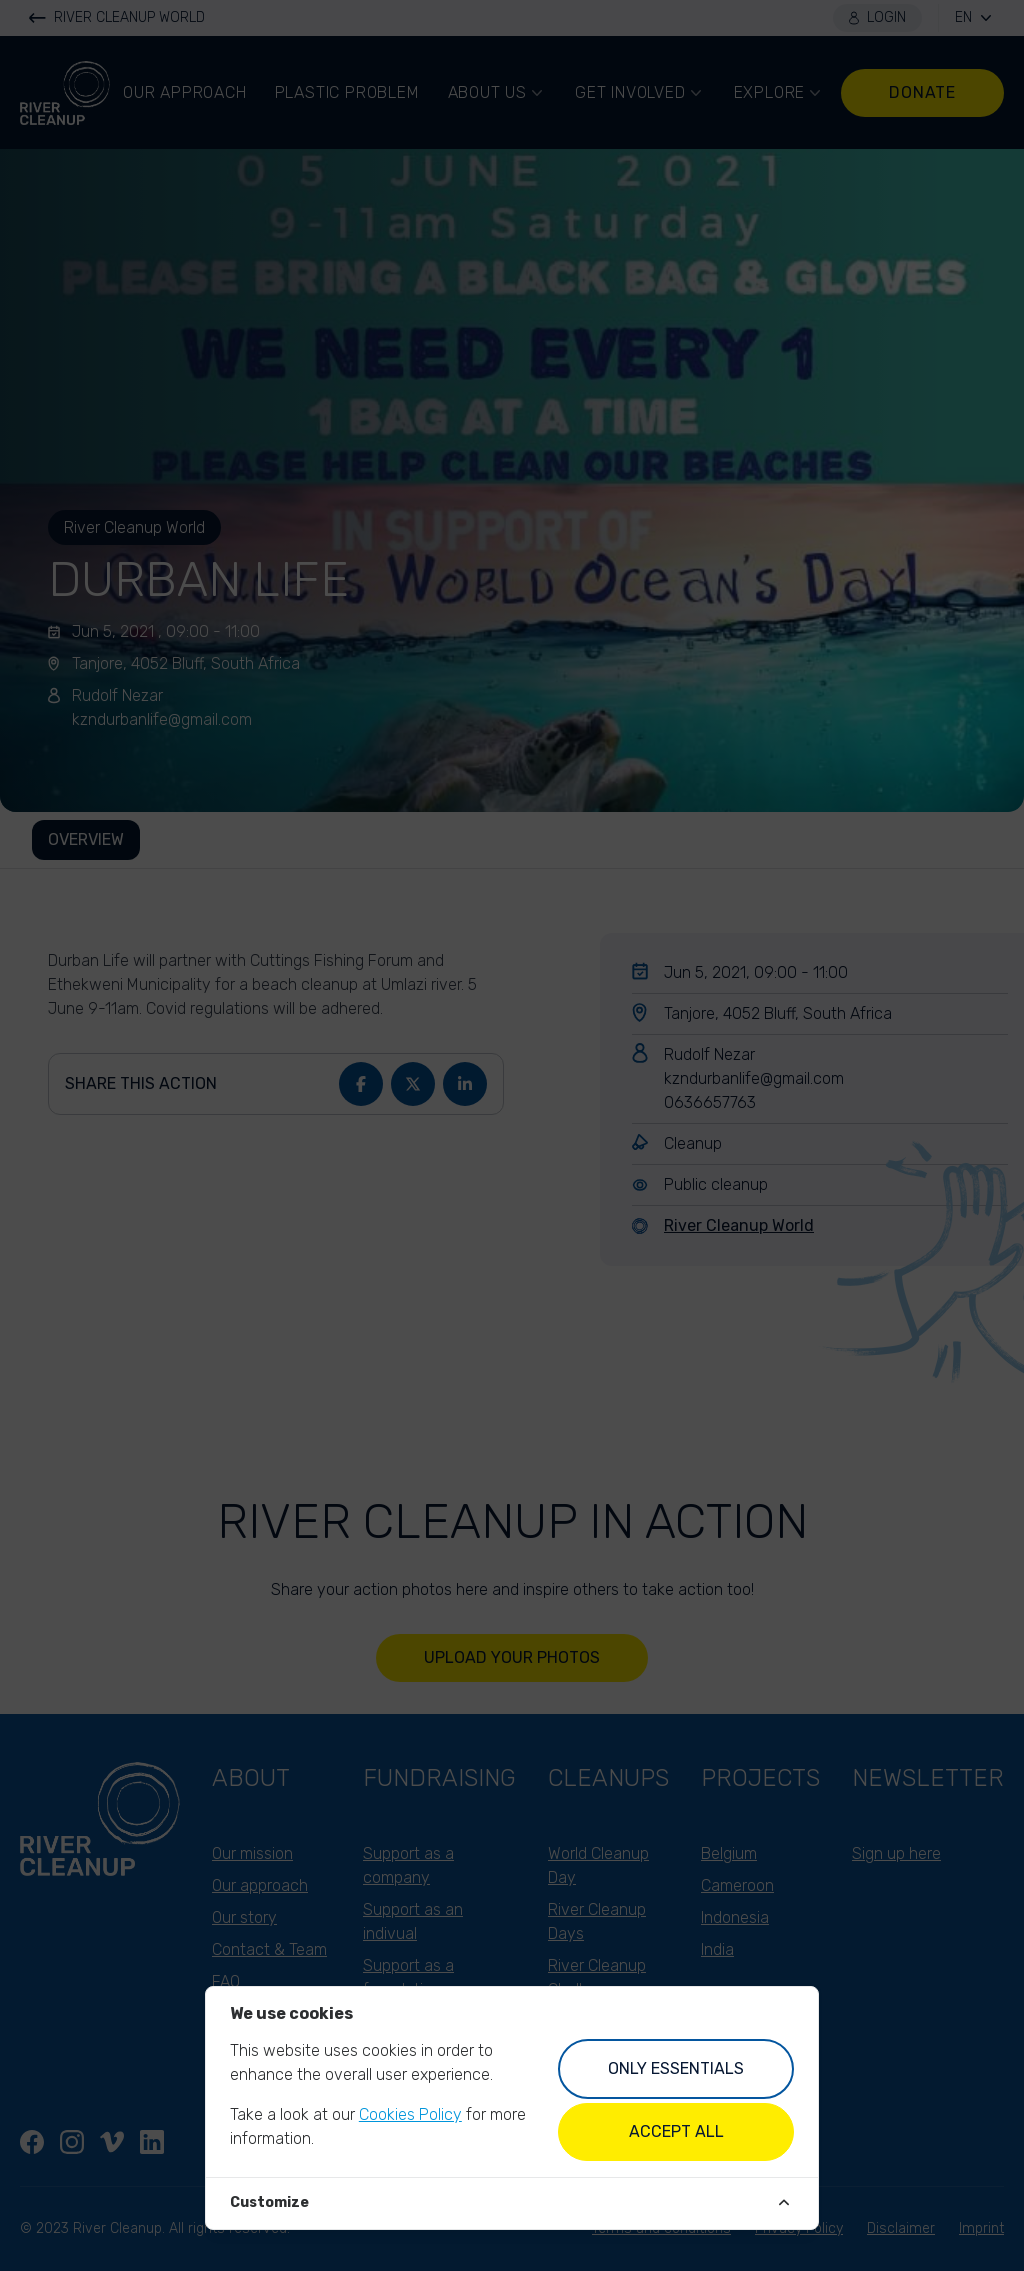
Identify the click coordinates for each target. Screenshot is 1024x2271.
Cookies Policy (410, 2114)
